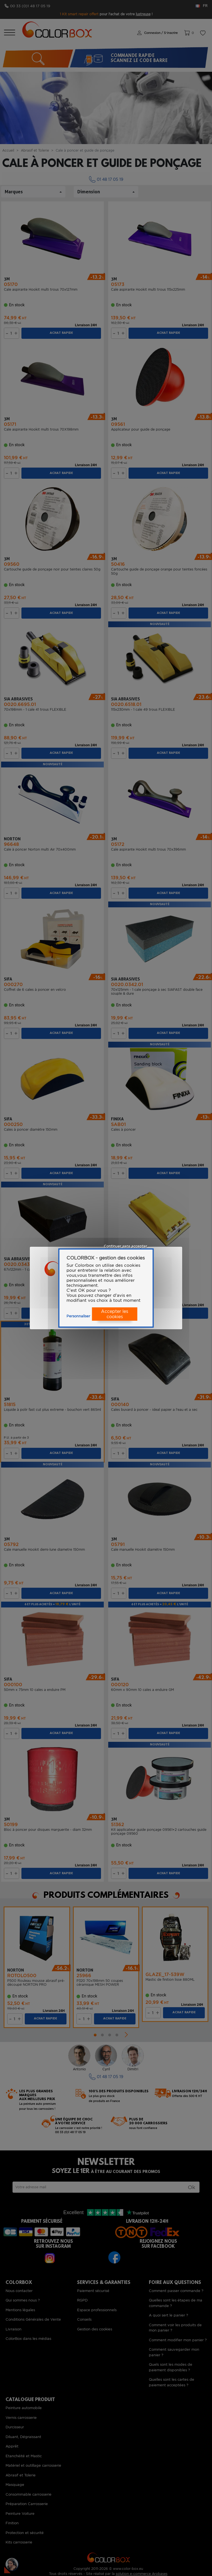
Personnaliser (78, 1316)
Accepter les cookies (114, 1314)
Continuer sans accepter (125, 1246)
